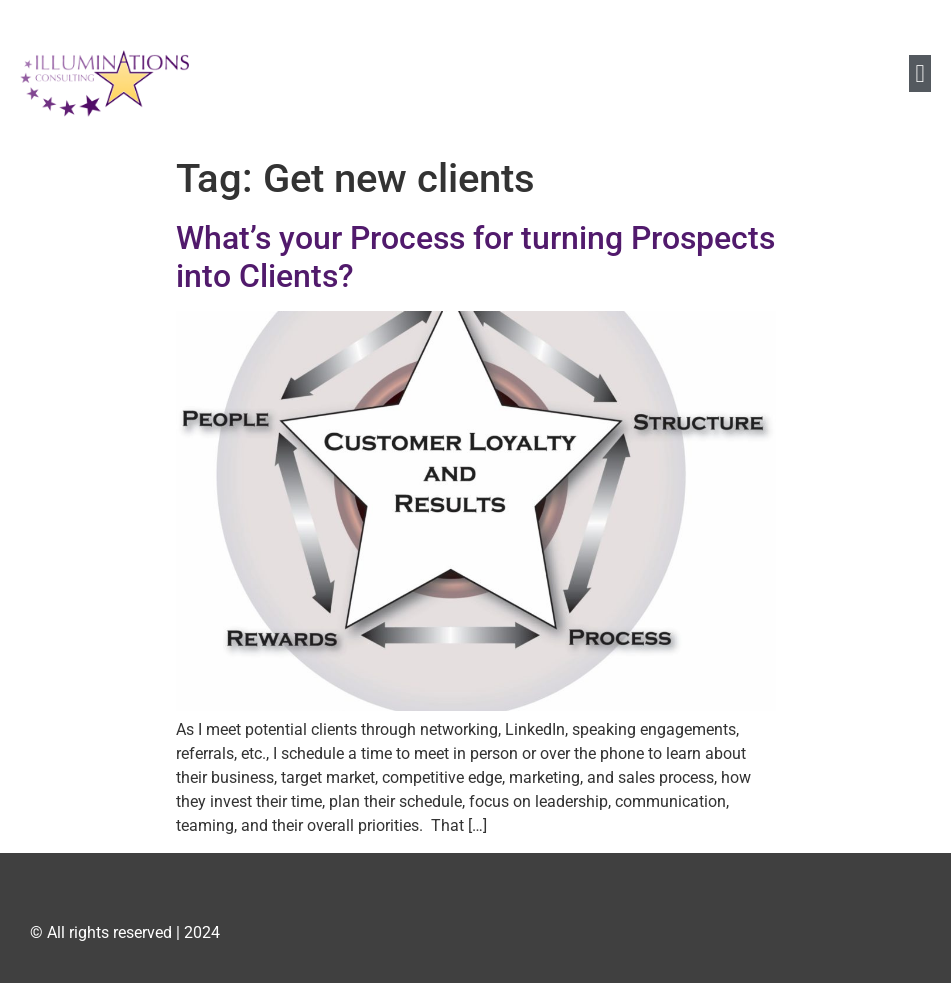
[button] (920, 74)
